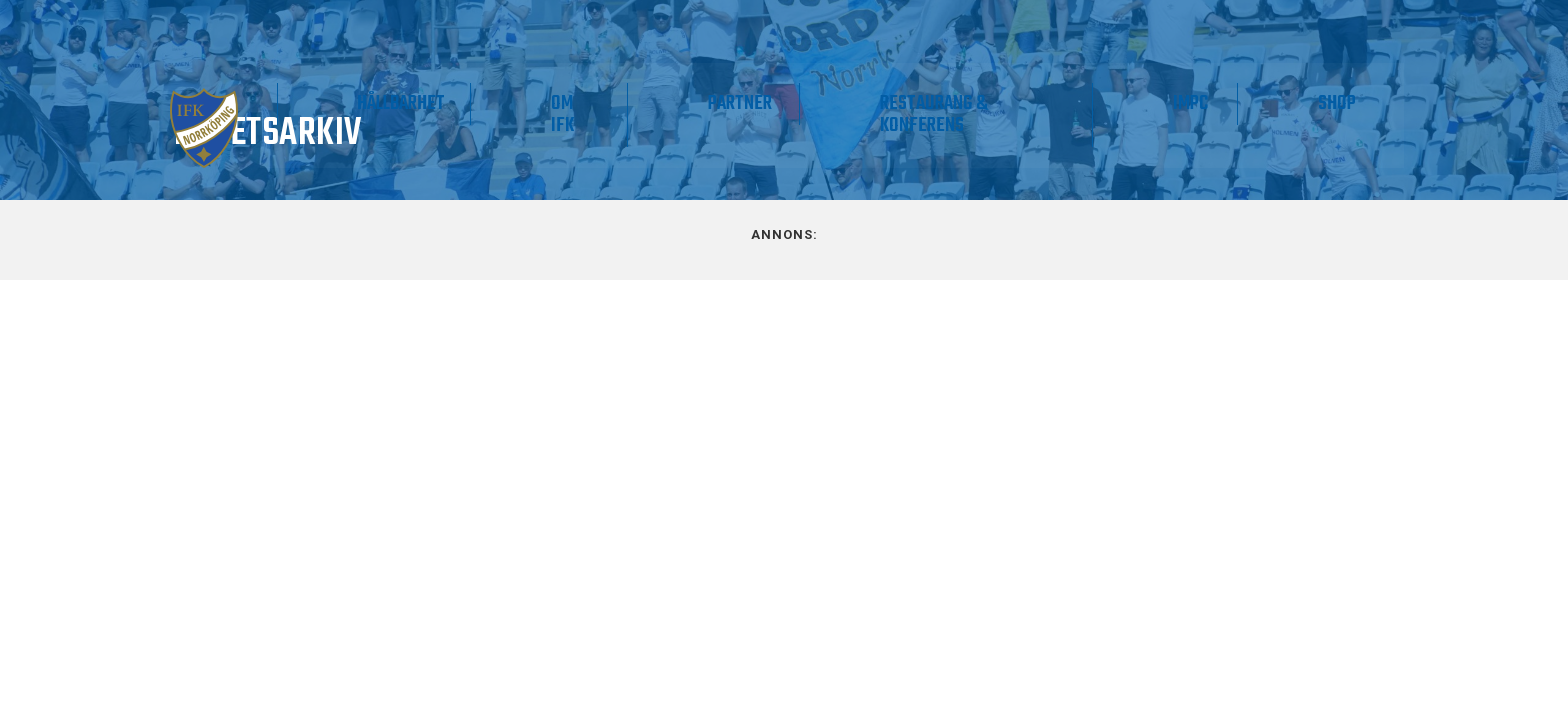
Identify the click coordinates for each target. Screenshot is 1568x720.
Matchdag (275, 98)
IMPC (1263, 98)
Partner (916, 98)
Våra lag (389, 109)
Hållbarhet (676, 98)
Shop (1361, 98)
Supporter (534, 98)
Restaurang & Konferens (1059, 109)
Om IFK (786, 109)
